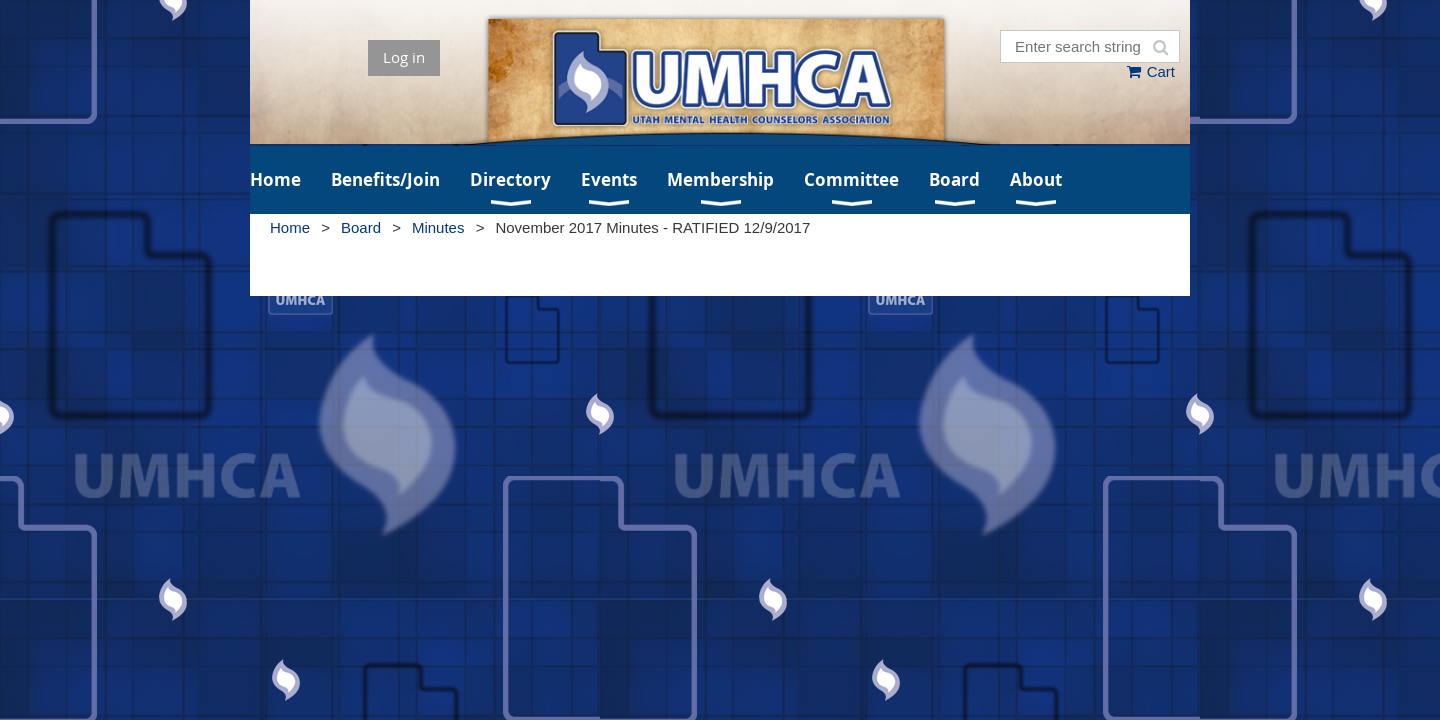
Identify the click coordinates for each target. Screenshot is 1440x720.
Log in (404, 57)
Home (290, 227)
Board (361, 227)
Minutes (438, 227)
